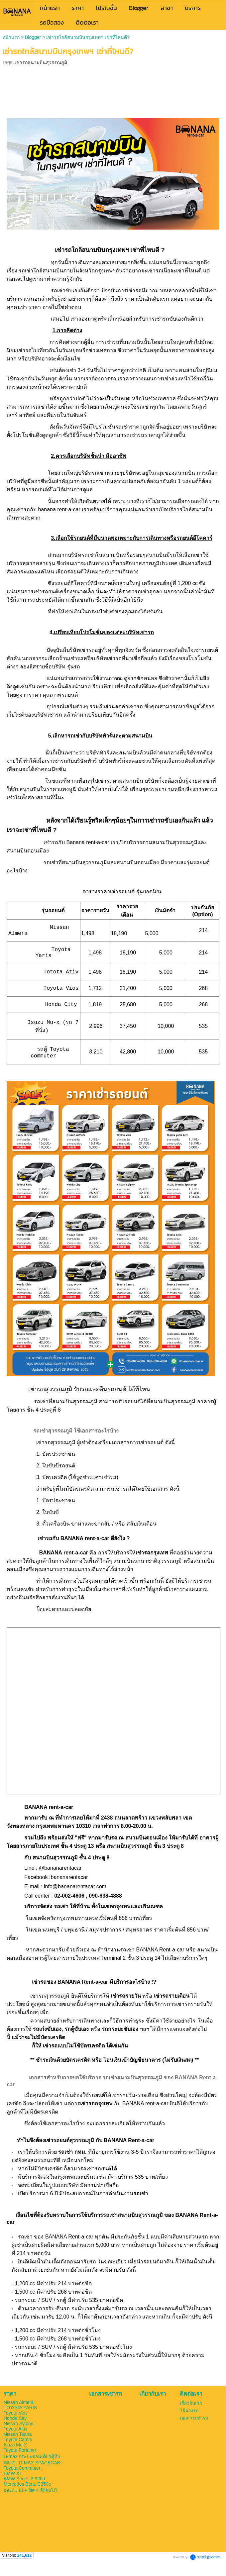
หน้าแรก (11, 37)
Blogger (33, 37)
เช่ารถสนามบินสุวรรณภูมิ (41, 62)
